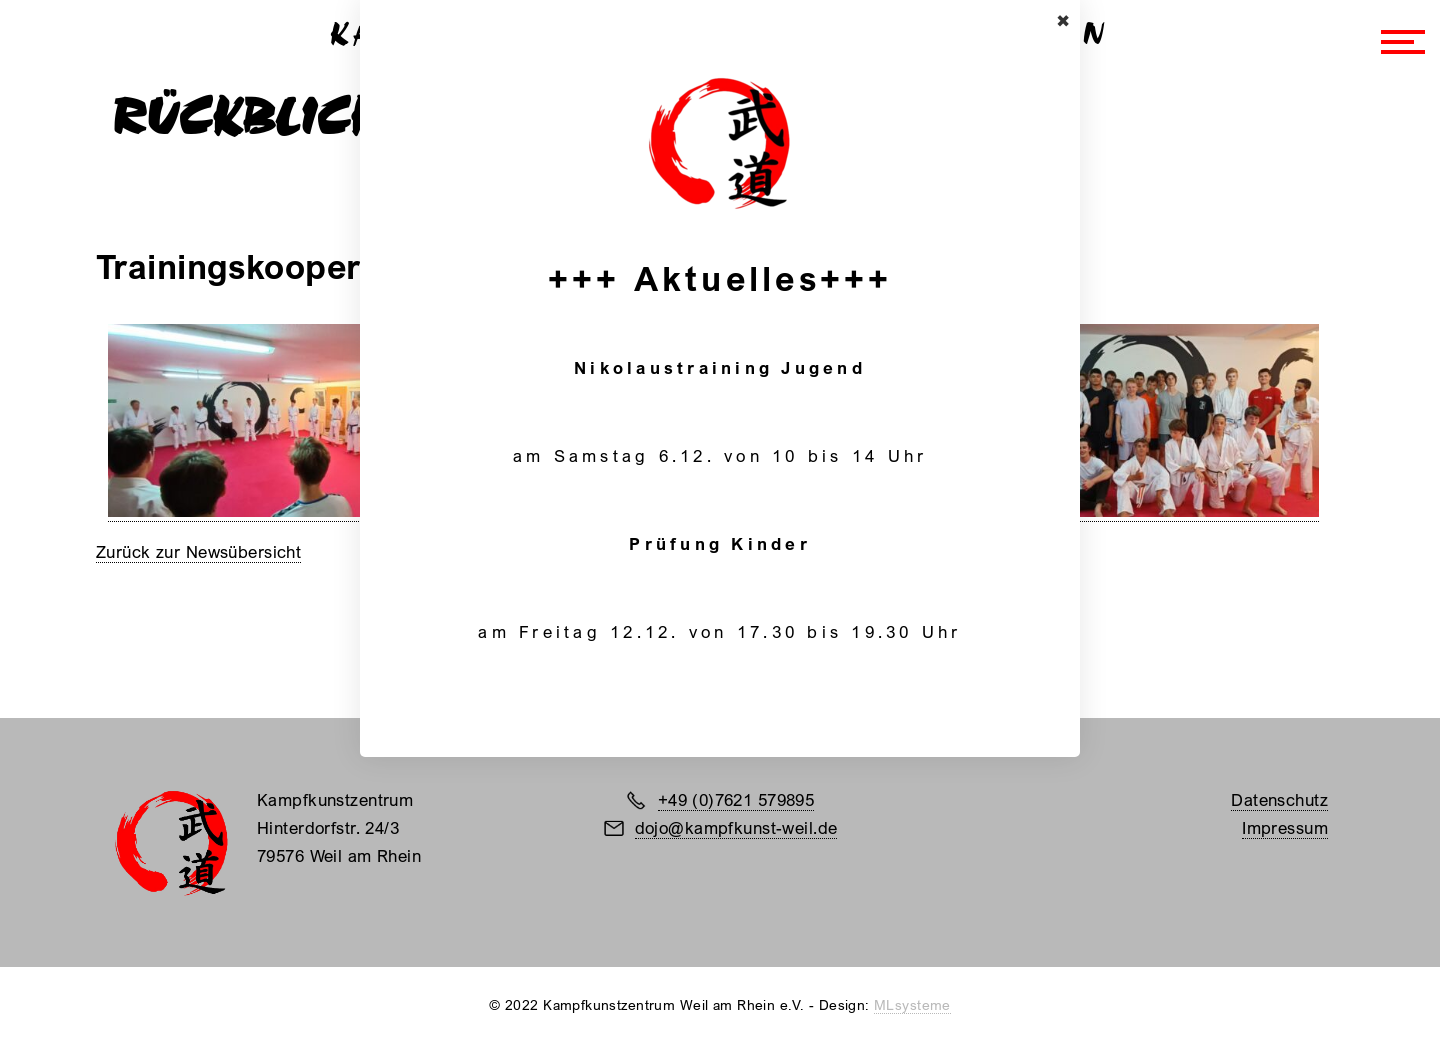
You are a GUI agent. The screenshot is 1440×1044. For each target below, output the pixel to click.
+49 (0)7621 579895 (736, 799)
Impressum (1285, 827)
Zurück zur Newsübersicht (198, 551)
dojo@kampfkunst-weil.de (736, 827)
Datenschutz (1279, 799)
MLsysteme (912, 1005)
